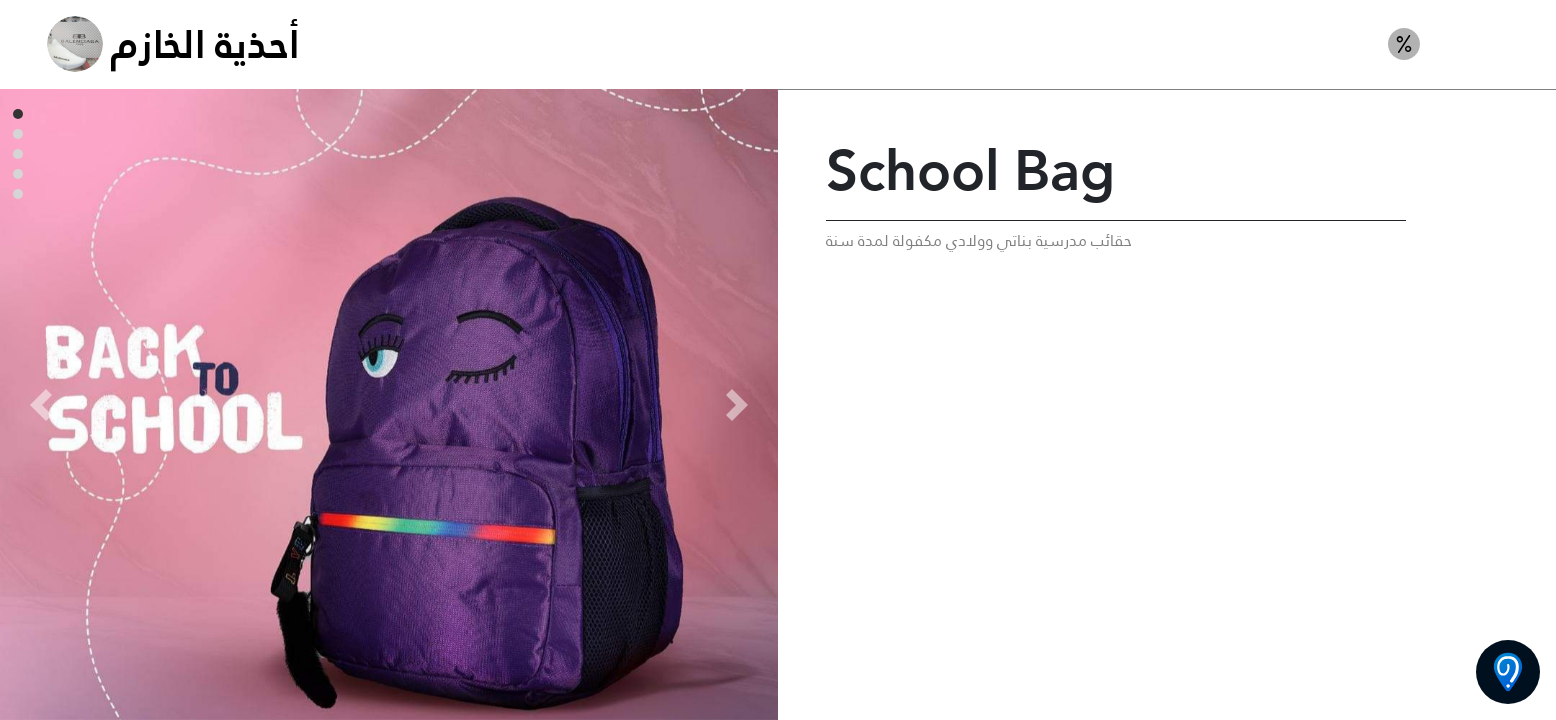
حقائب (1479, 44)
